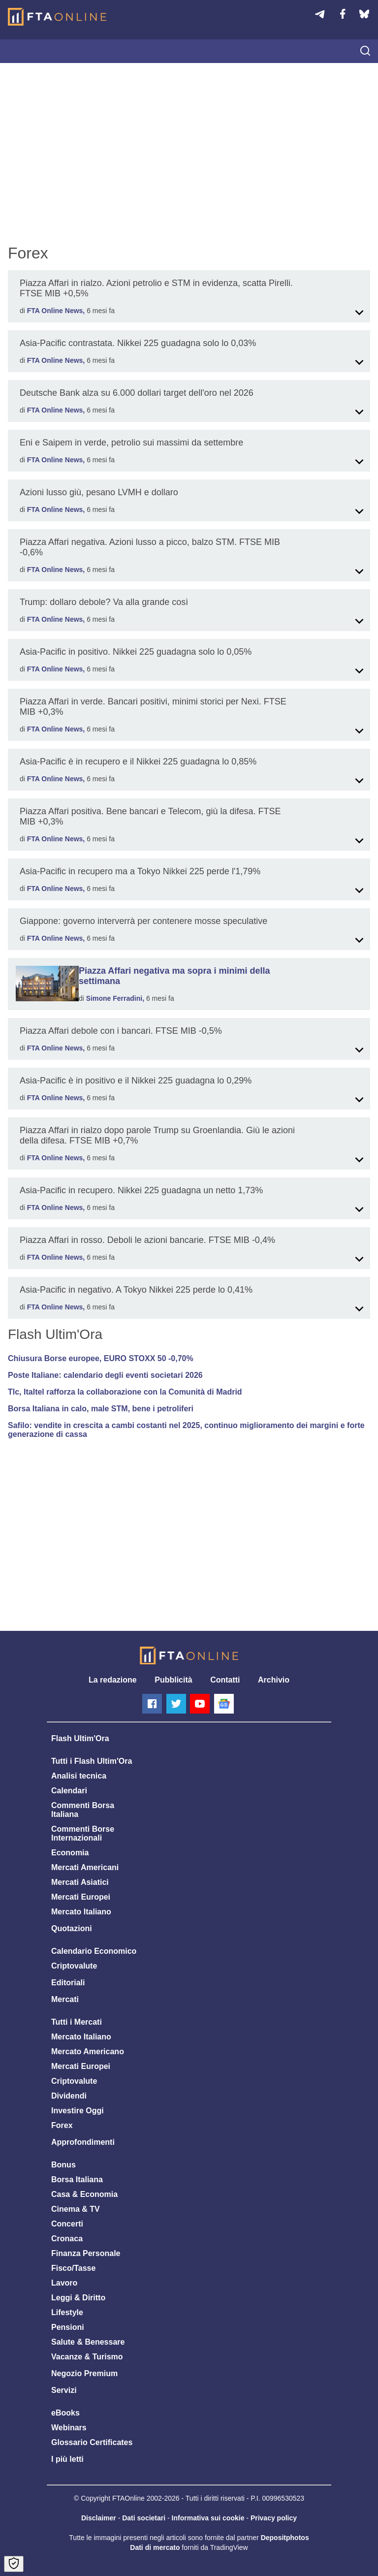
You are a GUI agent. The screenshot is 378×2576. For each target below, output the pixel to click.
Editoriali (68, 1982)
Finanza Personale (86, 2253)
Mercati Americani (85, 1867)
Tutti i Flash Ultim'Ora (91, 1761)
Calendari (69, 1790)
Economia (70, 1852)
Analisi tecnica (78, 1776)
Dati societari (143, 2518)
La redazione (113, 1680)
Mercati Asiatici (80, 1882)
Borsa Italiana (77, 2179)
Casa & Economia (84, 2194)
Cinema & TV (75, 2209)
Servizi (64, 2390)
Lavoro (64, 2283)
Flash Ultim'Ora (80, 1738)
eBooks (65, 2413)
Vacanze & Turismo (87, 2357)
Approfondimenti (83, 2142)
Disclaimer (98, 2518)
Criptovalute (74, 1966)
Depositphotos (285, 2538)
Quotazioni (71, 1928)
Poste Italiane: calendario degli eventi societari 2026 (105, 1375)
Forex (62, 2125)
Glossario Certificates (91, 2442)
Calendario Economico (93, 1951)
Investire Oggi (77, 2110)
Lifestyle (67, 2312)
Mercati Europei (80, 1897)
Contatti (225, 1680)
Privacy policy (274, 2518)
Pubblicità (173, 1680)
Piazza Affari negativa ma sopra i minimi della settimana (174, 976)
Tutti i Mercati (76, 2022)
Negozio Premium (84, 2373)
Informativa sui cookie (208, 2518)
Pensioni (67, 2327)
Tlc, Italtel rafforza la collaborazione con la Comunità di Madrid (125, 1392)
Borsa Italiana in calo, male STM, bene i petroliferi (100, 1408)
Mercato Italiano (81, 1912)
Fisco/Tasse (73, 2268)
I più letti (67, 2459)
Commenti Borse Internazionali (82, 1833)
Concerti (67, 2224)
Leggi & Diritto (78, 2297)
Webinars (69, 2427)
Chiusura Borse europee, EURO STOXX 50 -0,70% (100, 1358)
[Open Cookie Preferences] (14, 2564)
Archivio (273, 1680)
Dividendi (69, 2096)
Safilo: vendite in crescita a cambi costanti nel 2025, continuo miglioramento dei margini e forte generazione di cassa (186, 1429)
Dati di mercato (155, 2547)
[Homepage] (57, 17)
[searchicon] (365, 51)
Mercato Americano (87, 2051)
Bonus (63, 2165)
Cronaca (67, 2238)
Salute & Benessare (88, 2342)
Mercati (65, 1999)
